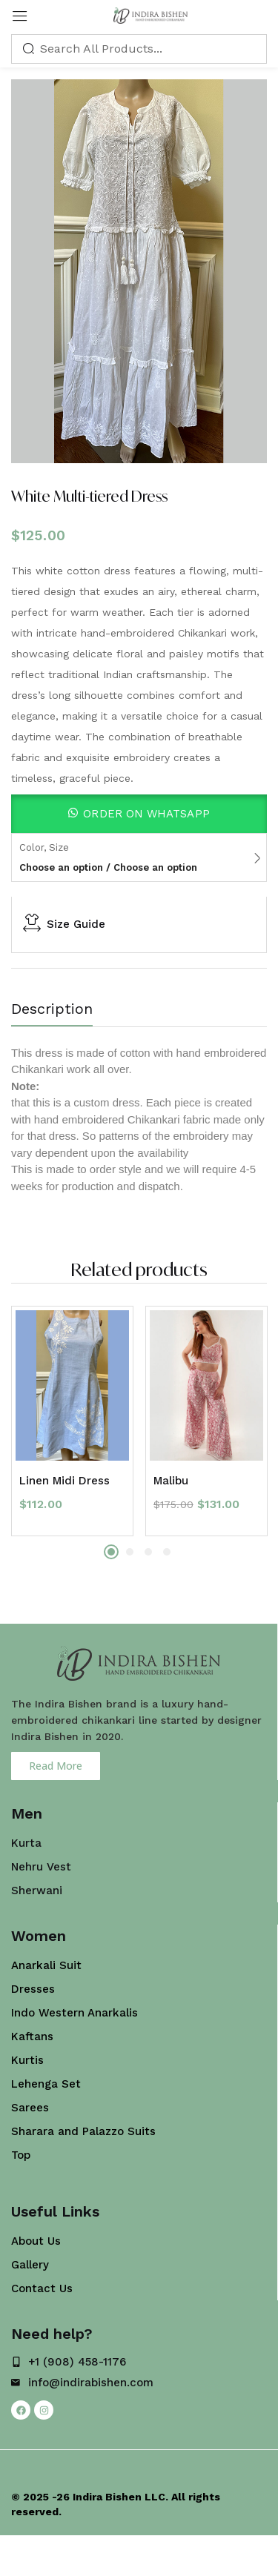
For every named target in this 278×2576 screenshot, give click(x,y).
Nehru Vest (41, 1866)
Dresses (33, 1989)
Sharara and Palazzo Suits (83, 2131)
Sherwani (36, 1890)
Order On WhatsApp (146, 813)
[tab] (57, 1012)
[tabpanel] (72, 1421)
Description (52, 1009)
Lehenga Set (46, 2084)
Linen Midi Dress (64, 1480)
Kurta (26, 1843)
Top (20, 2155)
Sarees (30, 2107)
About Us (36, 2241)
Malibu (170, 1480)
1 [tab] (111, 1552)
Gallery (30, 2264)
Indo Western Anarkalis (74, 2012)
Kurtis (27, 2060)
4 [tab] (167, 1552)
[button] (139, 813)
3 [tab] (148, 1552)
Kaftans (32, 2036)
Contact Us (42, 2288)
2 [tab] (129, 1552)
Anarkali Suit (46, 1965)
